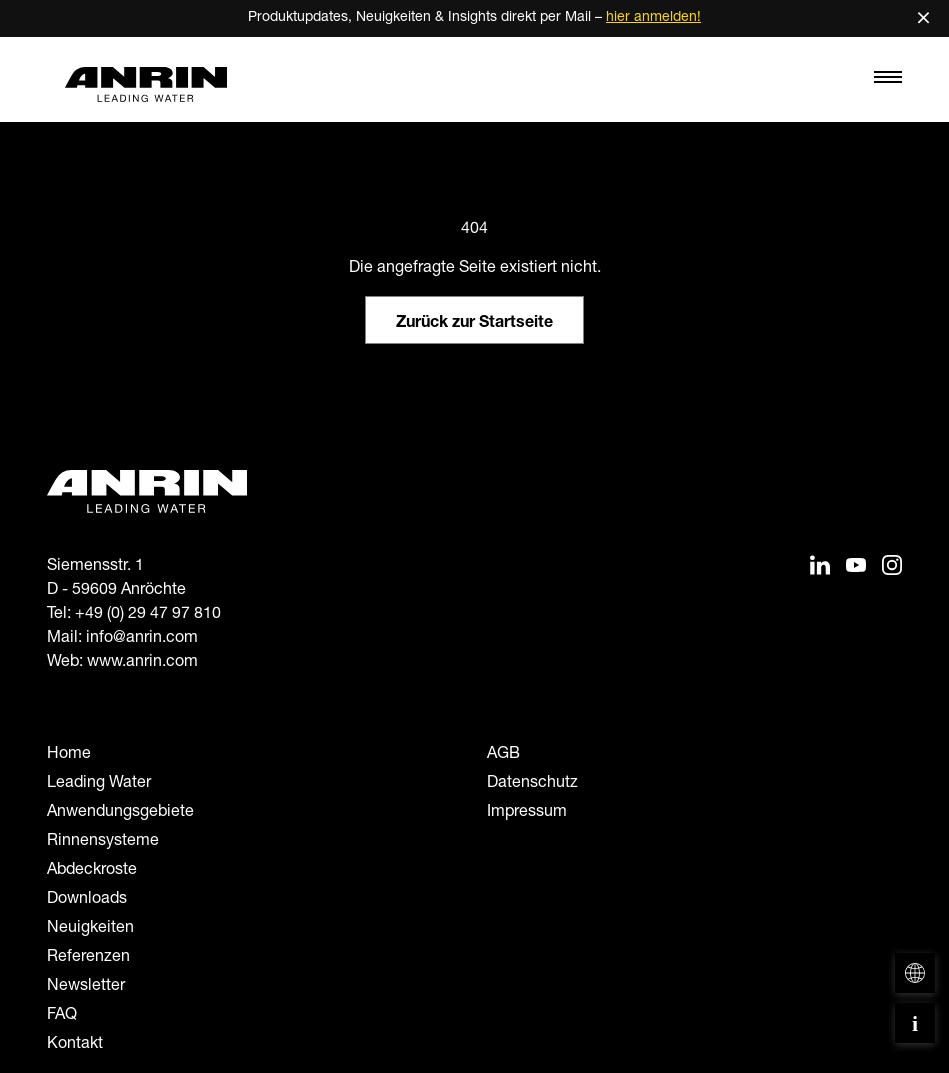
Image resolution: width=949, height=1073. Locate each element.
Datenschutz (532, 784)
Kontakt (75, 1045)
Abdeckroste (92, 871)
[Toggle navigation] (888, 82)
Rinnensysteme (103, 842)
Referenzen (88, 958)
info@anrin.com (142, 639)
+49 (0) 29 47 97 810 (148, 615)
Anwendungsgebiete (120, 813)
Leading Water (99, 784)
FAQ (62, 1016)
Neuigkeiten (90, 929)
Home (69, 755)
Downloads (87, 900)
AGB (503, 755)
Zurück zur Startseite (474, 324)
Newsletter (86, 987)
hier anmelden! (653, 18)
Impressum (527, 813)
